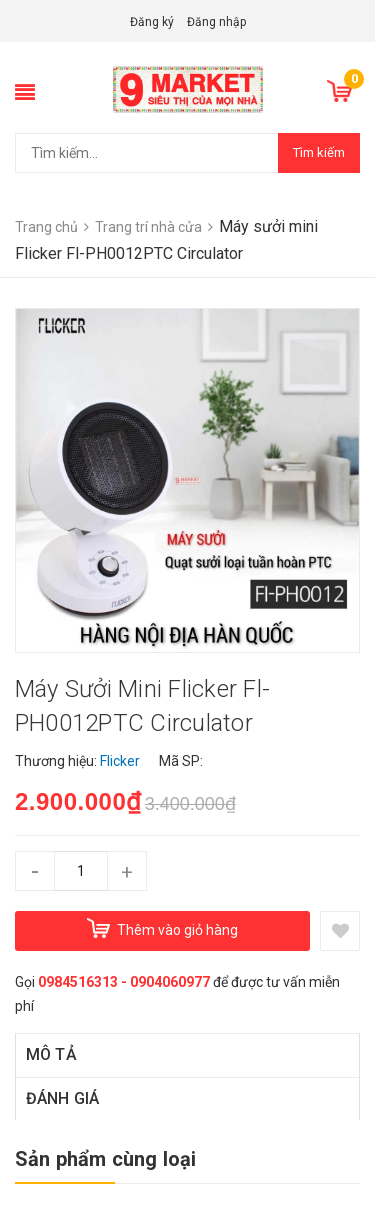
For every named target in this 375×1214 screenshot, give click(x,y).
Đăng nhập (216, 22)
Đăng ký (152, 22)
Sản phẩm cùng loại (106, 1159)
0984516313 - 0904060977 (124, 982)
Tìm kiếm (319, 152)
